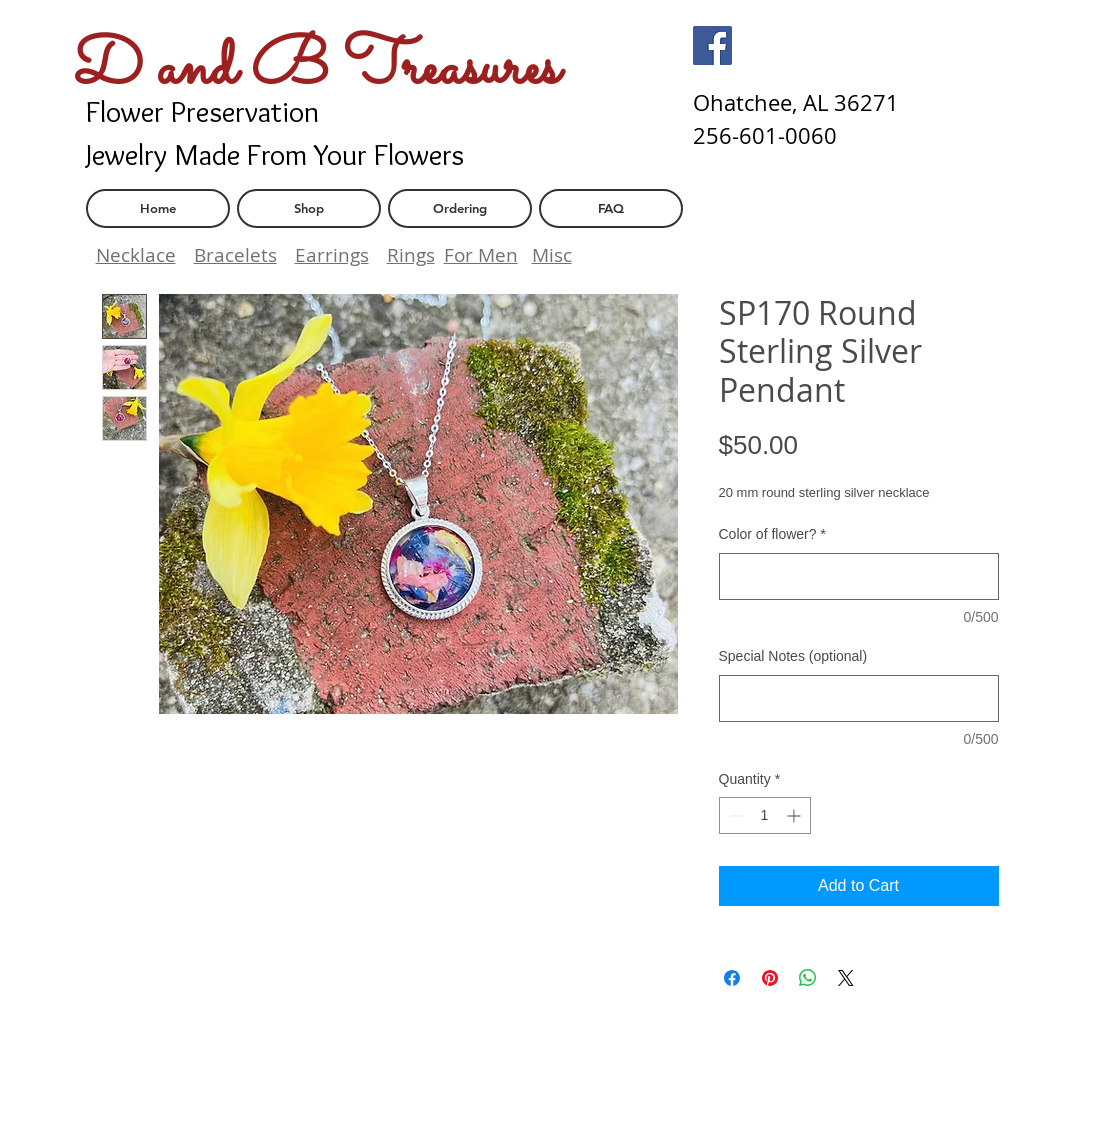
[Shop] (309, 208)
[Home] (158, 208)
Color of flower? (773, 534)
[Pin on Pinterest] (770, 978)
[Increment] (795, 815)
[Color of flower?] (859, 576)
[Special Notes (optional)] (859, 698)
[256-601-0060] (765, 136)
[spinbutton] (765, 815)
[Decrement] (734, 815)
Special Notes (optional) (793, 656)
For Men (481, 255)
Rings (411, 255)
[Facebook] (712, 45)
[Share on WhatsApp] (808, 978)
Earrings (332, 255)
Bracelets (235, 255)
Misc (552, 255)
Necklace (136, 255)
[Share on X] (846, 978)
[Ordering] (460, 208)
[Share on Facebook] (732, 978)
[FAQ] (611, 208)
